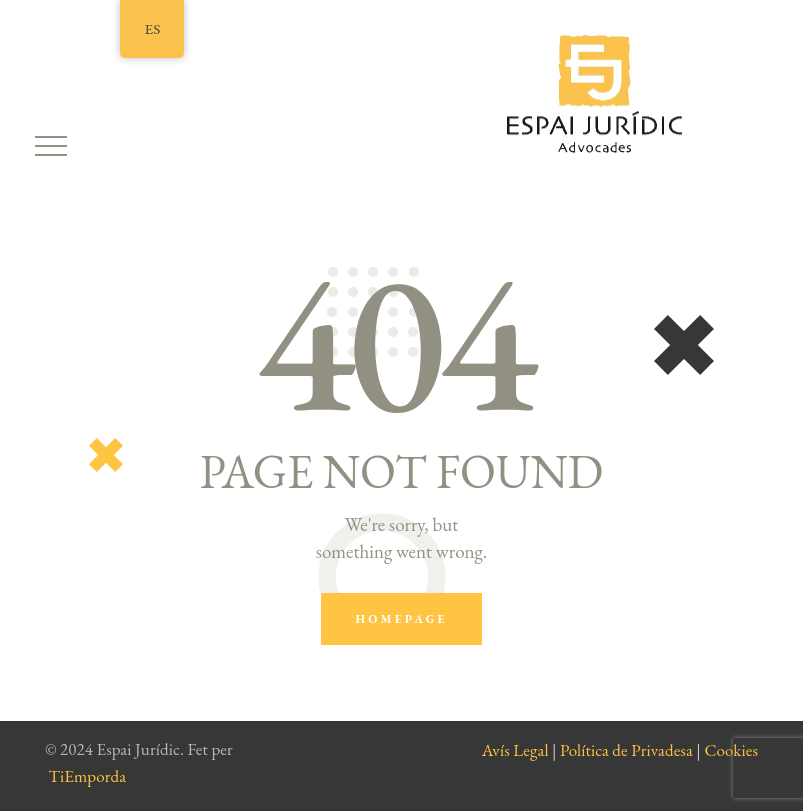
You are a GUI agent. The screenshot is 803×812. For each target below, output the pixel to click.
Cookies (731, 750)
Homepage (402, 619)
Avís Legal (515, 750)
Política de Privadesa (626, 750)
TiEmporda (88, 776)
